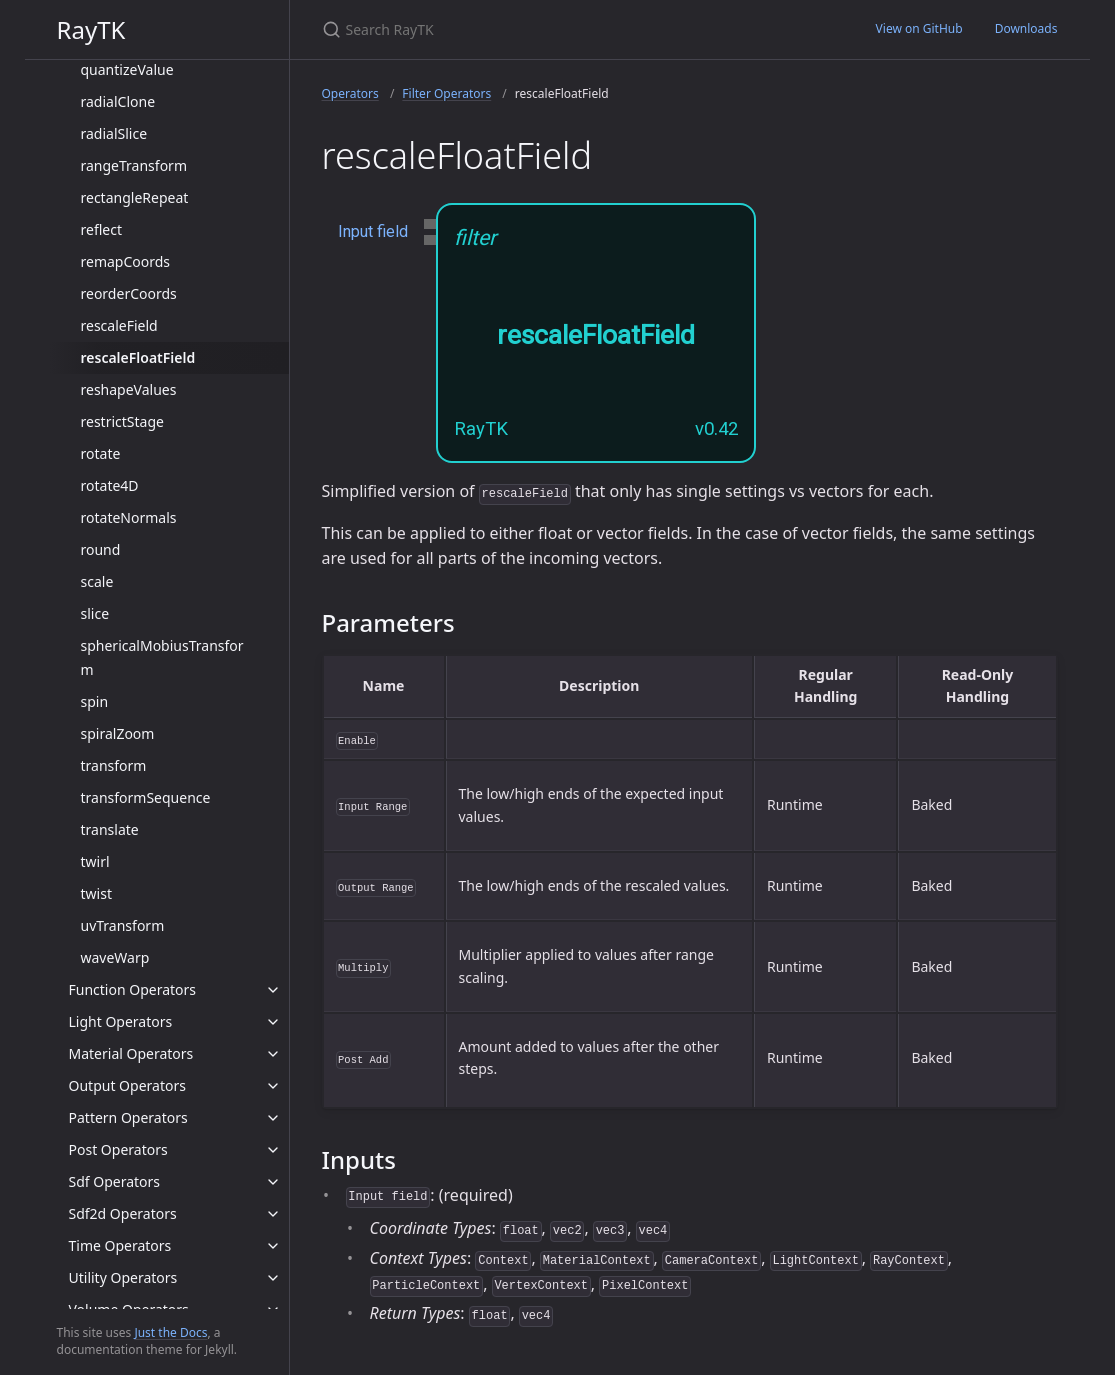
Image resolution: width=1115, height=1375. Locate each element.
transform (114, 765)
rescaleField (119, 325)
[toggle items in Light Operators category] (273, 1022)
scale (97, 581)
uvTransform (123, 925)
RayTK (91, 29)
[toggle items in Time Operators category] (273, 1246)
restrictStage (122, 421)
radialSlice (114, 133)
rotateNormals (129, 517)
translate (110, 829)
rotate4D (110, 485)
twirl (95, 861)
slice (95, 613)
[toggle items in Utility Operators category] (273, 1278)
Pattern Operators (128, 1117)
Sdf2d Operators (123, 1213)
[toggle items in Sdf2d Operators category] (273, 1214)
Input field (373, 231)
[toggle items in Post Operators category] (273, 1150)
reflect (102, 229)
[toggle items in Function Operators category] (273, 990)
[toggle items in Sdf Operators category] (273, 1182)
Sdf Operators (115, 1181)
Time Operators (120, 1245)
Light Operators (121, 1021)
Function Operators (133, 989)
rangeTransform (134, 165)
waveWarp (115, 957)
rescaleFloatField (138, 357)
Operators (350, 93)
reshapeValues (129, 389)
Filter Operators (446, 93)
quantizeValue (127, 69)
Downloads (1026, 28)
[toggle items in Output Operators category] (273, 1086)
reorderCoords (129, 293)
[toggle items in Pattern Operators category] (273, 1118)
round (101, 549)
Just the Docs (170, 1332)
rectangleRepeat (135, 197)
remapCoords (126, 261)
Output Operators (127, 1085)
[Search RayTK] (558, 29)
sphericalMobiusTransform (162, 657)
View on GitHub (919, 28)
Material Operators (131, 1053)
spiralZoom (118, 733)
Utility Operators (123, 1277)
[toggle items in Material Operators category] (273, 1054)
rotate (101, 453)
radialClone (118, 101)
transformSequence (146, 797)
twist (96, 893)
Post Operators (118, 1149)
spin (95, 701)
